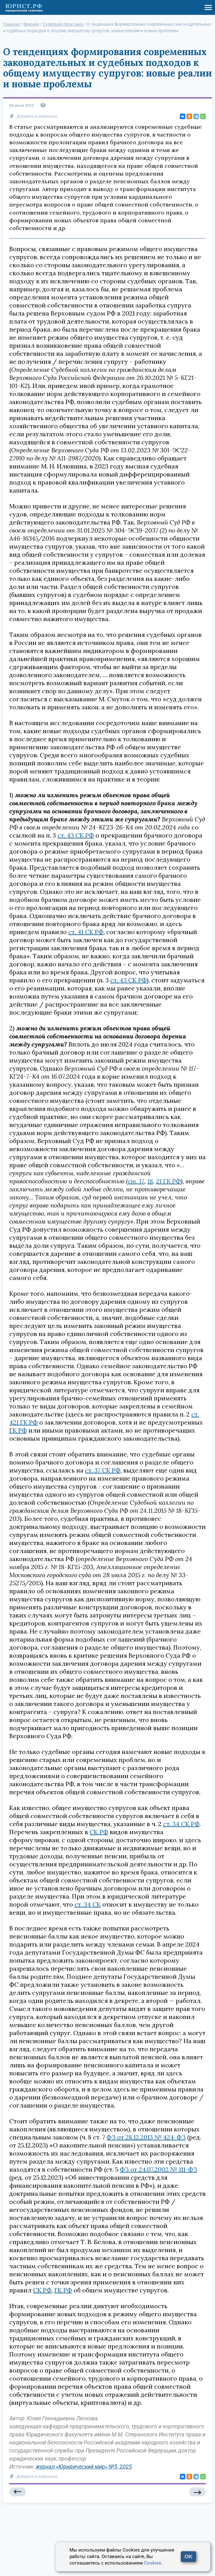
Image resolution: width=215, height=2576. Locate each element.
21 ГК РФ (168, 1181)
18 (150, 1181)
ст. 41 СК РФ (85, 932)
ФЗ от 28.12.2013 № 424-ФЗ (146, 2137)
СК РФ (99, 1832)
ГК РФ (18, 1430)
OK (188, 2557)
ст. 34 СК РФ (181, 1824)
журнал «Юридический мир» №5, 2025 (84, 2466)
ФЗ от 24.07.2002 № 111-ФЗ (158, 2169)
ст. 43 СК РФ (75, 835)
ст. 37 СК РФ (102, 1470)
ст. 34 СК (87, 1904)
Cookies (152, 2563)
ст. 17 (136, 1181)
